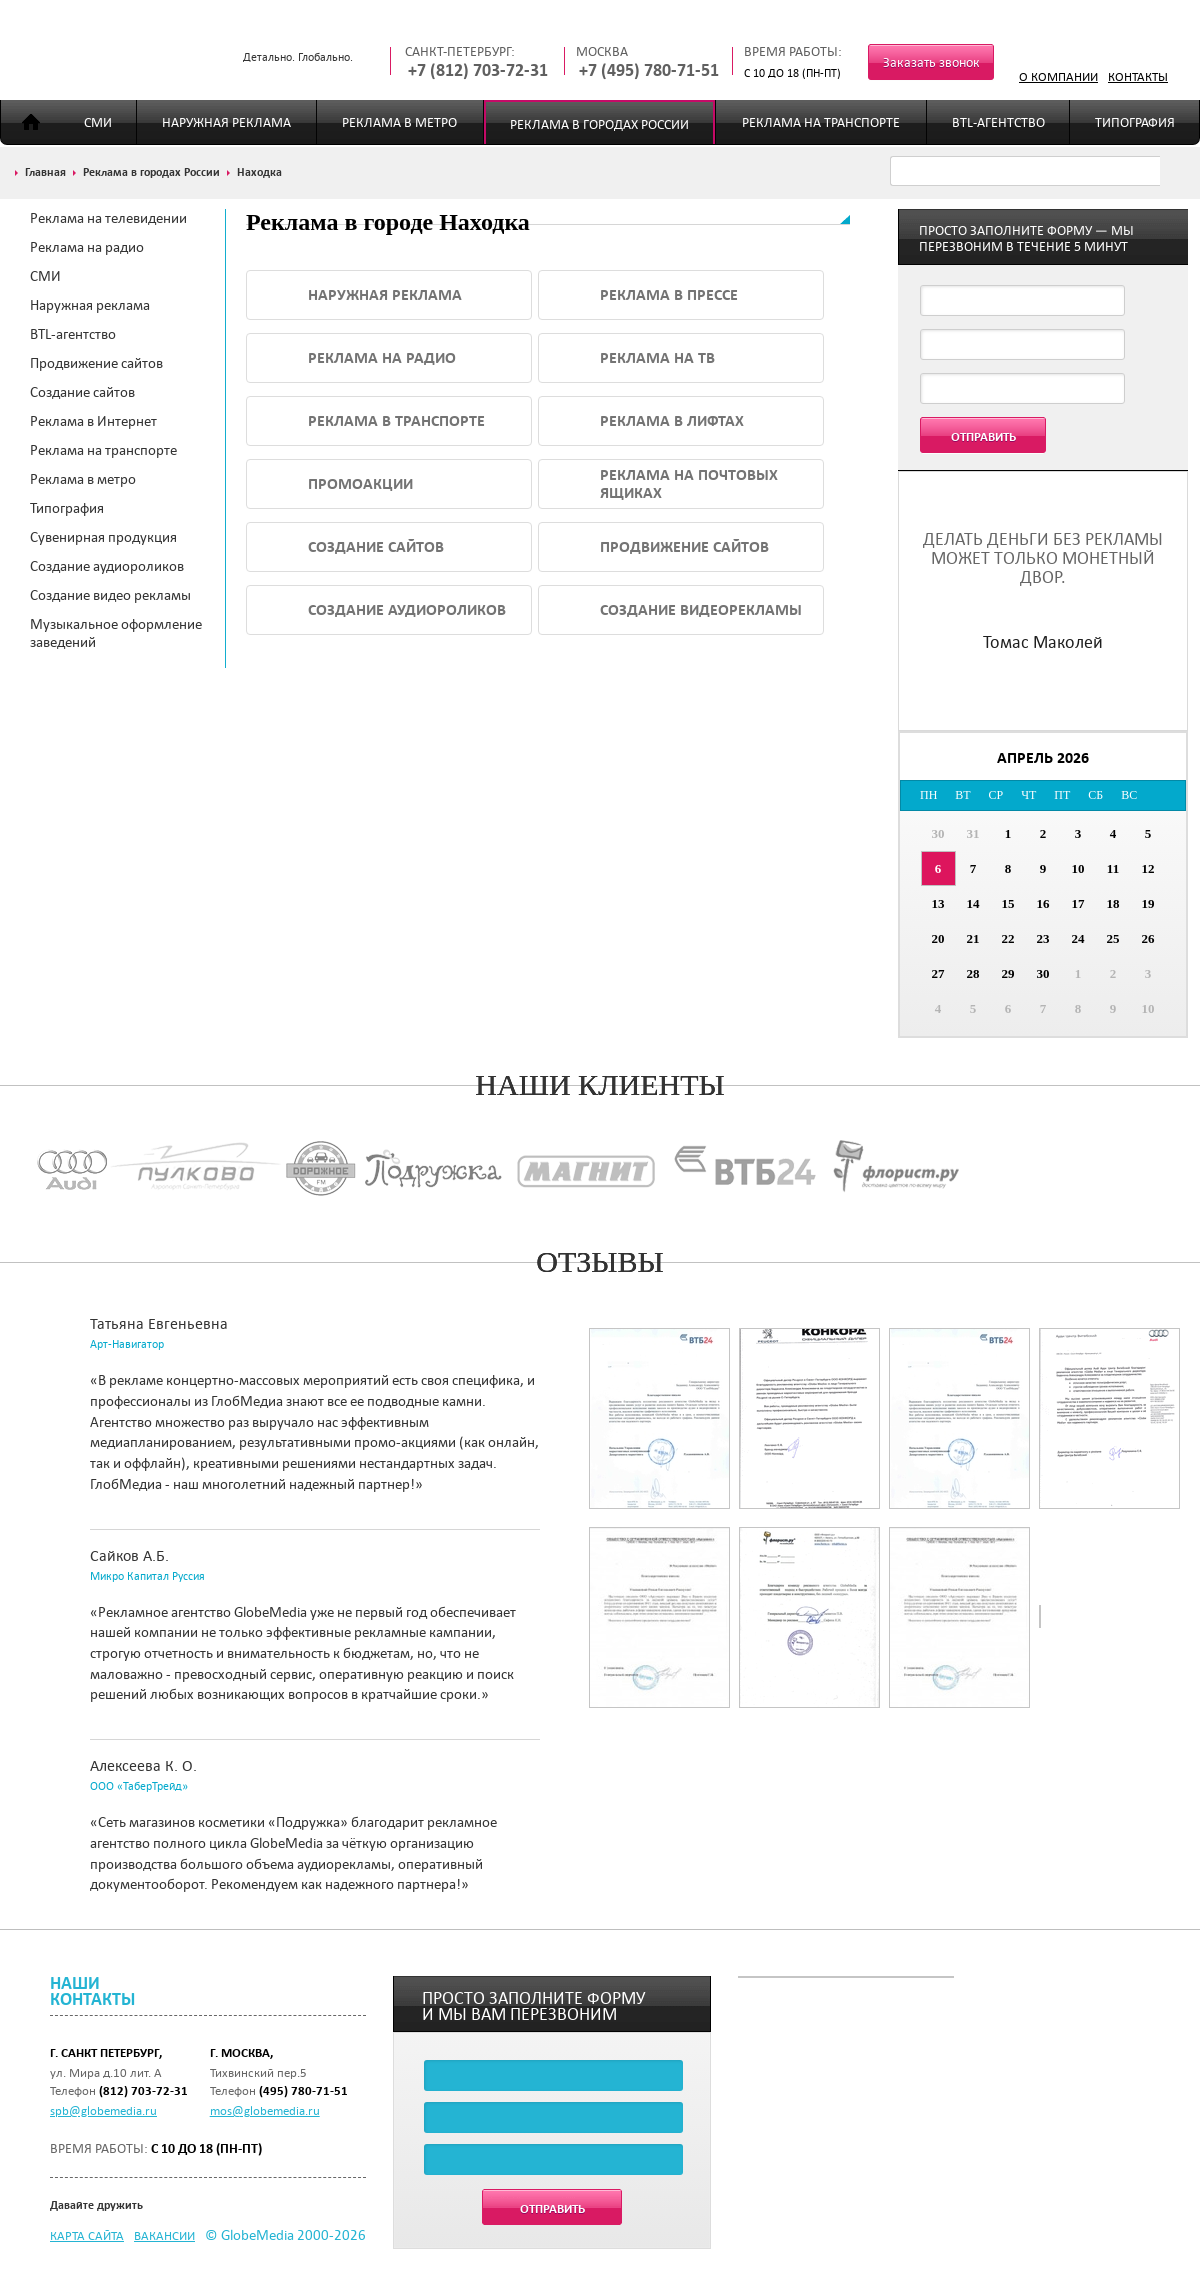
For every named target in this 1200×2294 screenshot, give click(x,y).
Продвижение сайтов (96, 363)
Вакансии (164, 2235)
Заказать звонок (931, 62)
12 (1148, 868)
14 (973, 903)
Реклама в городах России (599, 124)
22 (1008, 938)
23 (1043, 938)
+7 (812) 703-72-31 (478, 70)
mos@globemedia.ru (265, 2110)
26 (1148, 938)
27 (938, 973)
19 (1148, 903)
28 (973, 973)
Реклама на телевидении (108, 218)
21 (973, 938)
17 (1078, 903)
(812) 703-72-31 (143, 2090)
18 (1113, 903)
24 (1078, 938)
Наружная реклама (226, 122)
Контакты (1138, 76)
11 (1113, 868)
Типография (1135, 122)
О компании (1058, 76)
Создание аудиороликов (107, 566)
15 (1008, 903)
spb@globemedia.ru (103, 2110)
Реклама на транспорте (821, 122)
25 (1113, 938)
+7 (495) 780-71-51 (649, 70)
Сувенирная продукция (103, 537)
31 (973, 833)
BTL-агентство (998, 122)
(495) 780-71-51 (303, 2090)
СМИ (98, 122)
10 (1078, 868)
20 (938, 938)
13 (938, 903)
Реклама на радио (87, 247)
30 (938, 833)
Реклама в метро (399, 122)
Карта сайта (87, 2235)
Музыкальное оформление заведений (116, 633)
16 (1043, 903)
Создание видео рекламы (110, 595)
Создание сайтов (82, 392)
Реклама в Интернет (93, 421)
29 (1008, 973)
